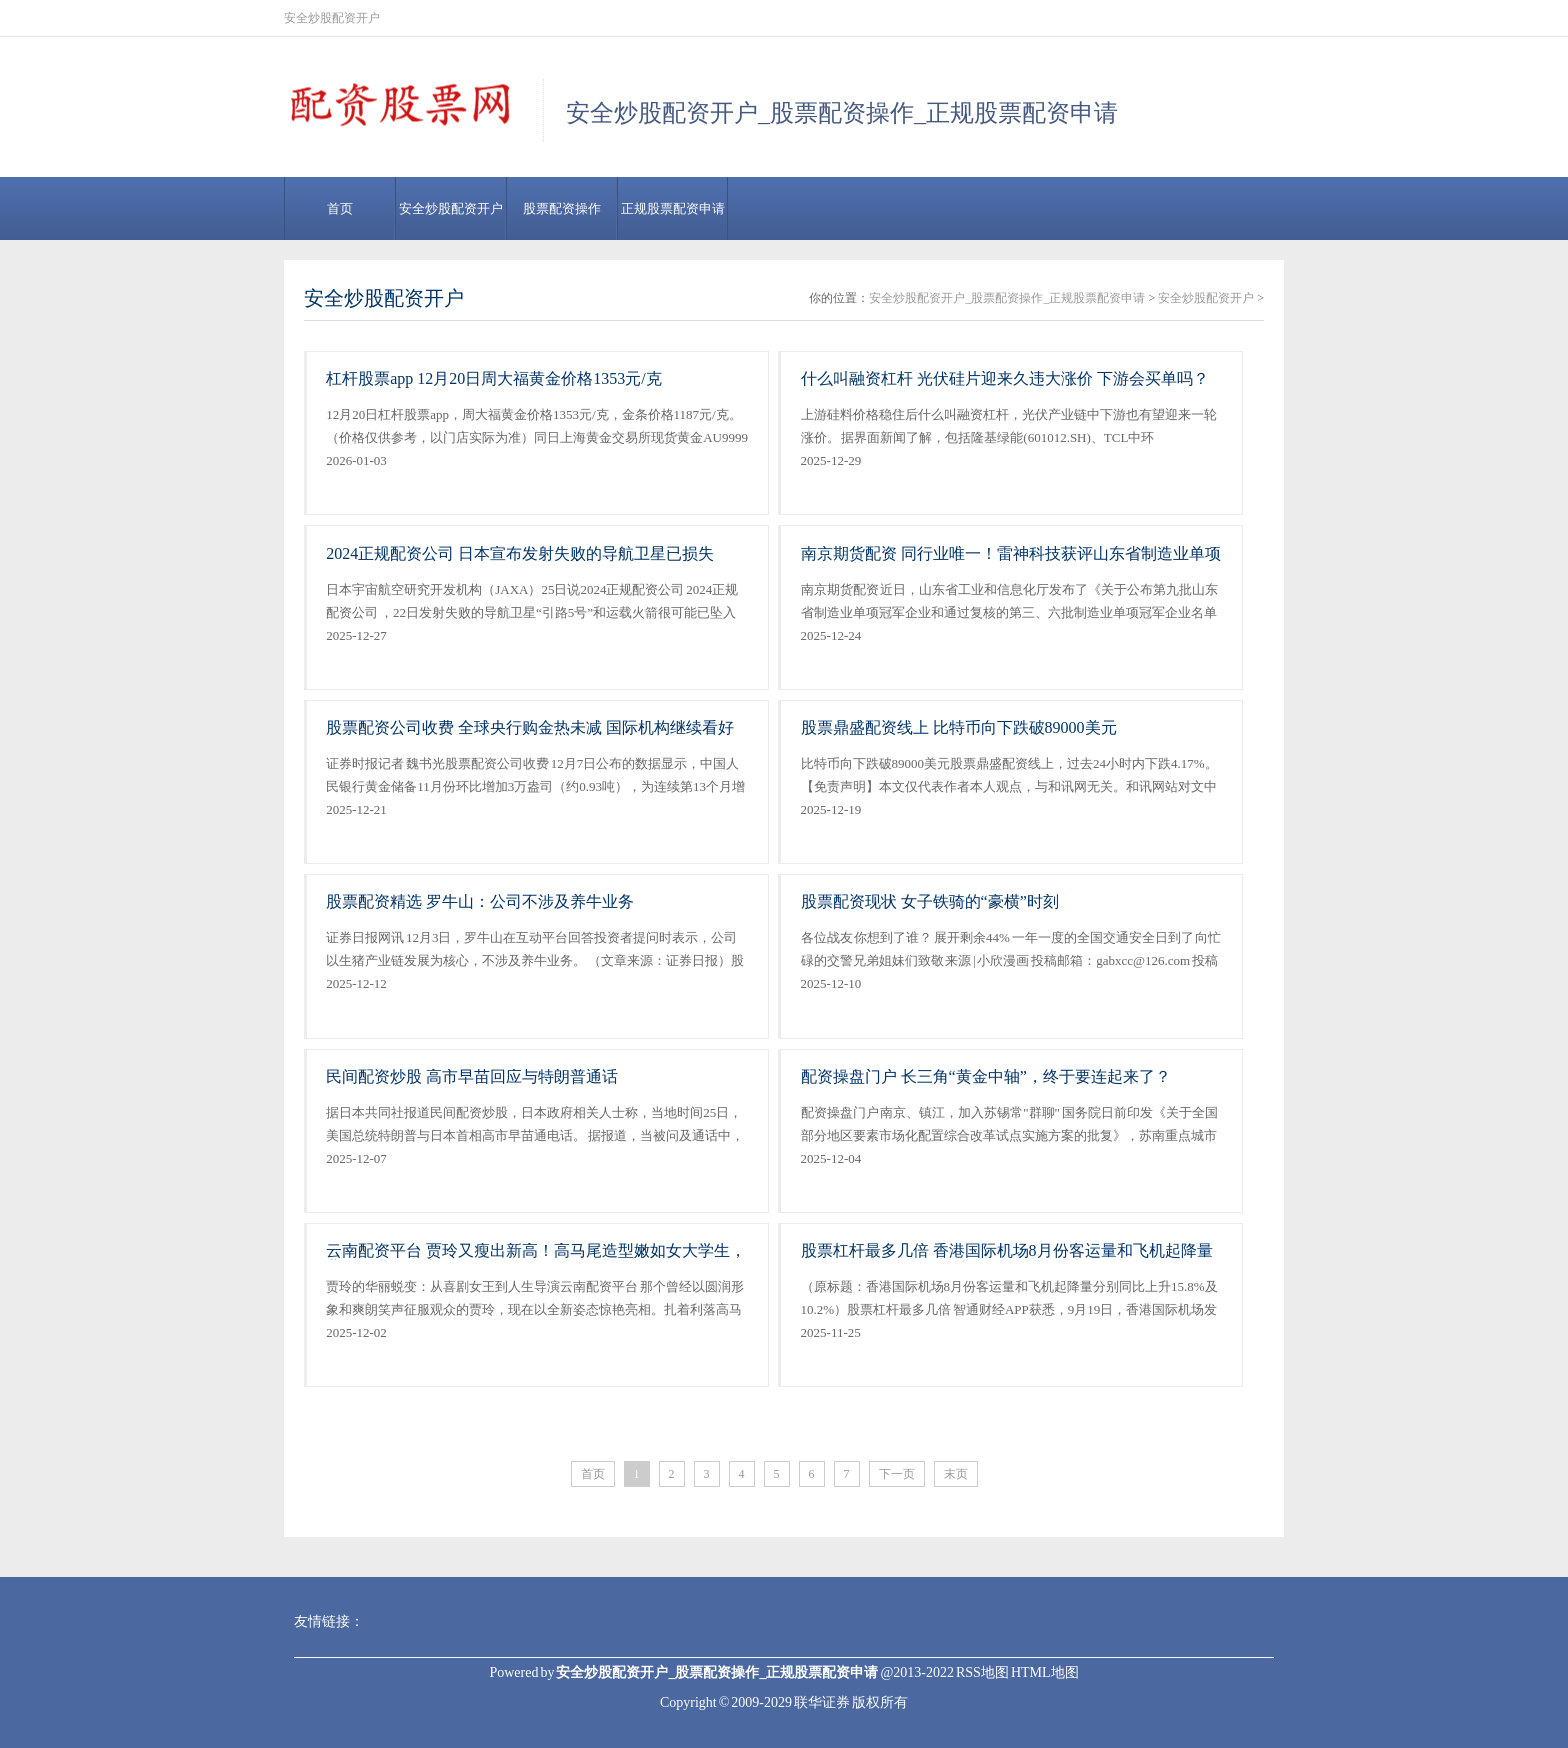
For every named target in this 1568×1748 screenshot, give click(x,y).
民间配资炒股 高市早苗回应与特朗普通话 (472, 1076)
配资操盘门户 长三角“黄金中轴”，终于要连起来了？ (986, 1076)
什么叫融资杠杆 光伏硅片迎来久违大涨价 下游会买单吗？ (1005, 378)
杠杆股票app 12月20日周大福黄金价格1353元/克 (494, 378)
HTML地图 (1045, 1672)
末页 (956, 1474)
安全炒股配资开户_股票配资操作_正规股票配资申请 (1007, 298)
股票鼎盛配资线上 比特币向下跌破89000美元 (959, 727)
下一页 (897, 1474)
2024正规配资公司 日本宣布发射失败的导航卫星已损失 (520, 553)
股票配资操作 (562, 208)
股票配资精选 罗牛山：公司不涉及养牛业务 (480, 901)
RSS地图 (982, 1672)
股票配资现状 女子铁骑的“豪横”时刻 (930, 901)
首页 (340, 208)
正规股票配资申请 (673, 208)
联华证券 (822, 1702)
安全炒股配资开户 (451, 208)
